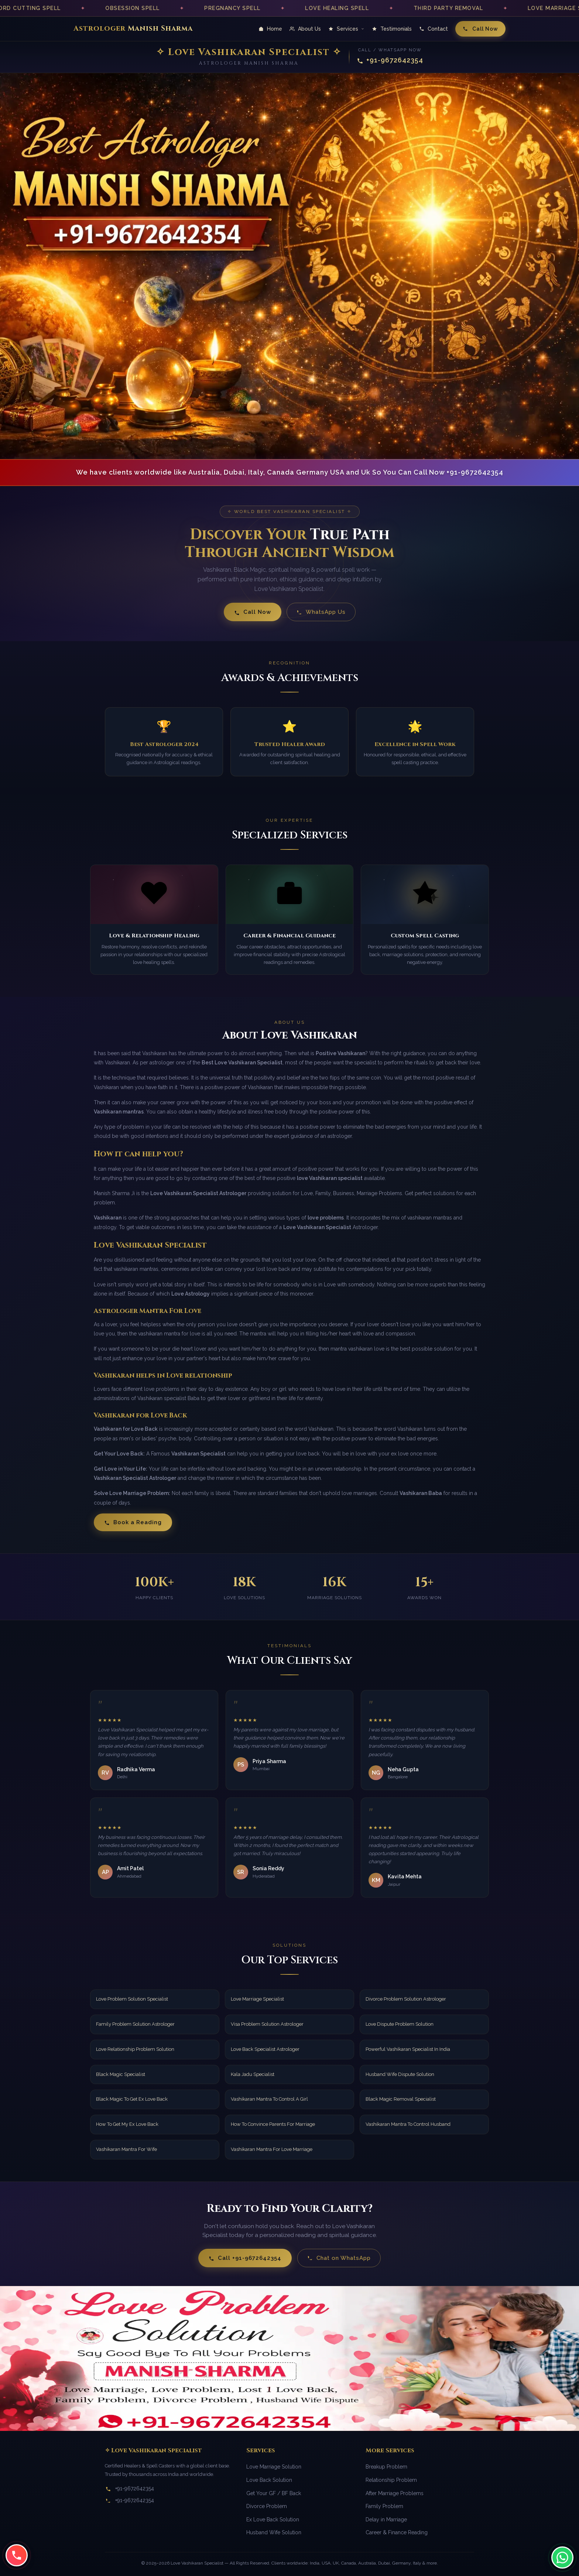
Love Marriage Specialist (257, 1999)
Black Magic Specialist (120, 2074)
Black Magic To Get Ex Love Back (132, 2099)
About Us (305, 29)
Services (346, 29)
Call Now (480, 29)
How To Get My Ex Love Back (127, 2124)
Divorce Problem (266, 2506)
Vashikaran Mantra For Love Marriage (271, 2149)
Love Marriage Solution (273, 2467)
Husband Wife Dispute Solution (400, 2074)
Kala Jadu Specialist (252, 2074)
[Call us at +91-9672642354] (17, 2554)
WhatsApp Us (321, 612)
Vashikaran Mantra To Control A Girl (269, 2099)
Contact (433, 29)
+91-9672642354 (390, 60)
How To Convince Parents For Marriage (273, 2124)
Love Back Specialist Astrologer (265, 2049)
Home (270, 29)
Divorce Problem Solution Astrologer (406, 1999)
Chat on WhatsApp (339, 2258)
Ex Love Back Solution (272, 2519)
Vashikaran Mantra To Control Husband (408, 2124)
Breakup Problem (386, 2467)
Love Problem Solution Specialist (132, 1999)
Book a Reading (133, 1522)
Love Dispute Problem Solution (400, 2024)
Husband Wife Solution (273, 2532)
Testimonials (392, 29)
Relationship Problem (391, 2480)
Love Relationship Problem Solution (135, 2049)
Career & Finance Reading (397, 2532)
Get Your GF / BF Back (273, 2493)
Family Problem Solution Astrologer (135, 2024)
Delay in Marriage (386, 2519)
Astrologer (133, 28)
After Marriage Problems (395, 2493)
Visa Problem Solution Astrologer (267, 2024)
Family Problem (384, 2506)
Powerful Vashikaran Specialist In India (408, 2049)
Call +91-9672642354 (245, 2258)
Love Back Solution (269, 2480)
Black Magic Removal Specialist (401, 2099)
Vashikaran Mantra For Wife (126, 2149)
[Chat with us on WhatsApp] (562, 2556)
